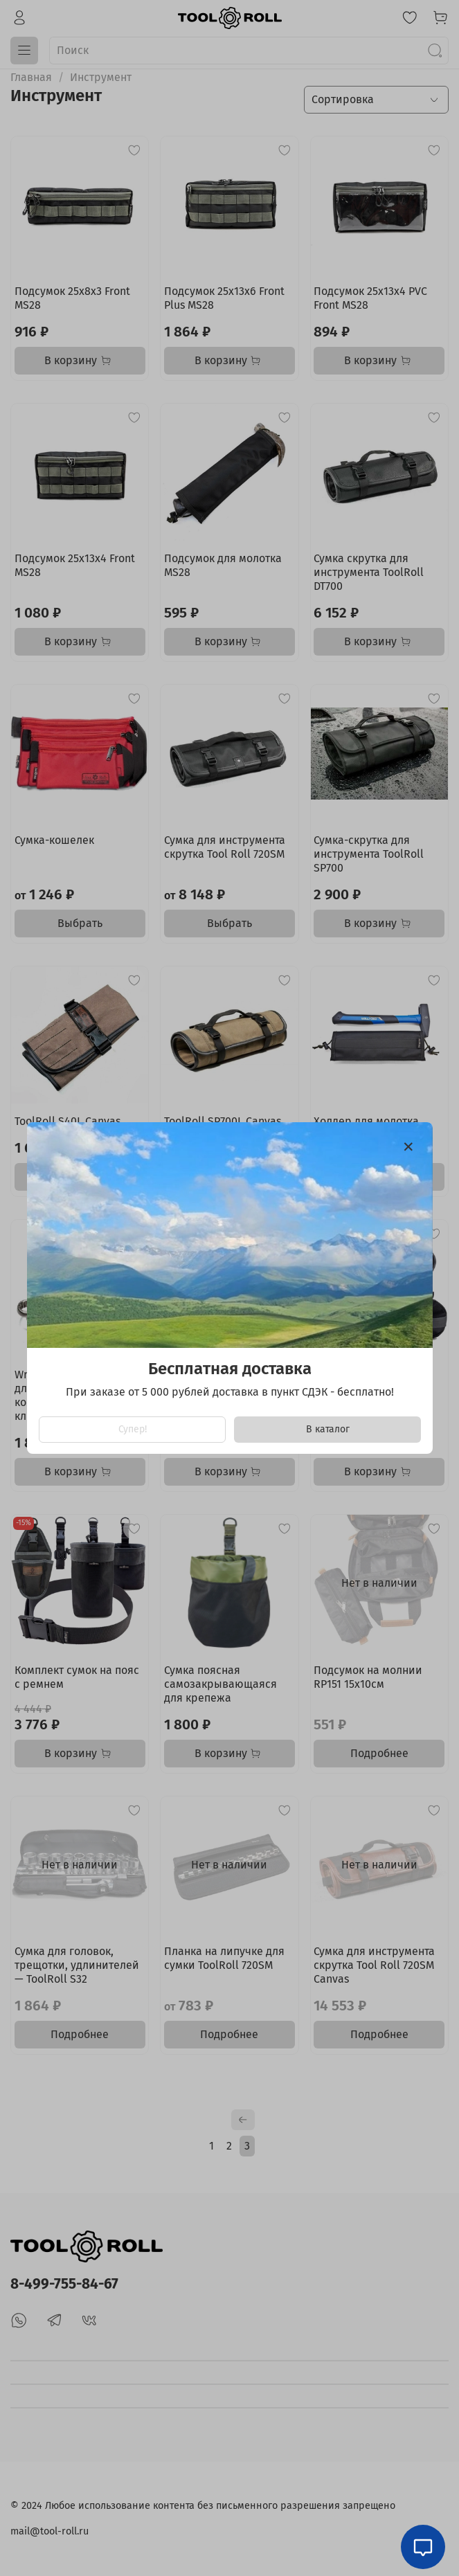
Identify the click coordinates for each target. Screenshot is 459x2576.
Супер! (132, 1429)
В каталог (327, 1429)
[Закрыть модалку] (408, 1147)
